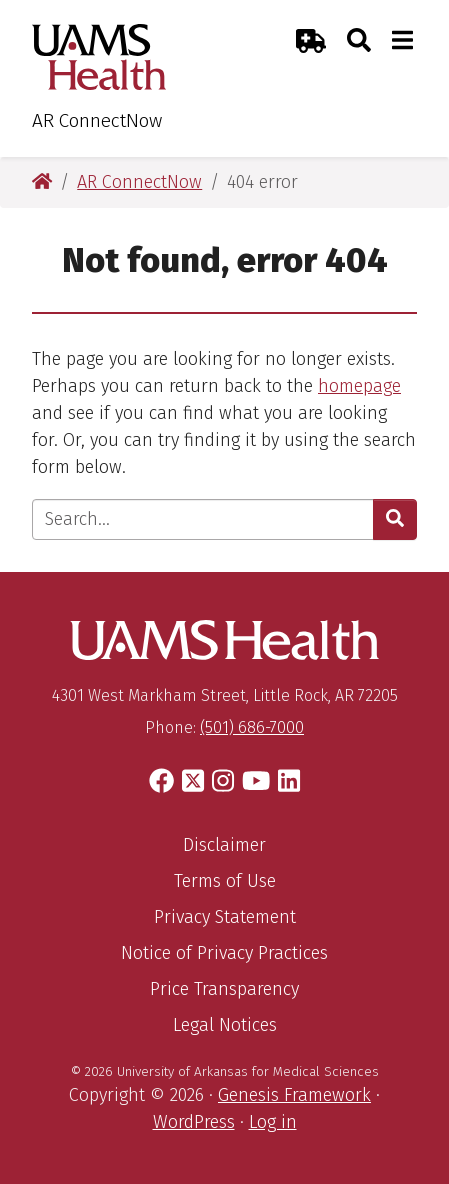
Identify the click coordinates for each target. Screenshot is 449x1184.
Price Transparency (224, 989)
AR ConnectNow (97, 120)
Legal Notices (225, 1025)
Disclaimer (224, 845)
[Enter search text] (203, 519)
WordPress (194, 1122)
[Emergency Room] (311, 40)
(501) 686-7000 (252, 727)
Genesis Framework (294, 1095)
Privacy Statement (225, 917)
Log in (273, 1122)
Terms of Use (225, 881)
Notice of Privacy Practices (224, 953)
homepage (359, 386)
